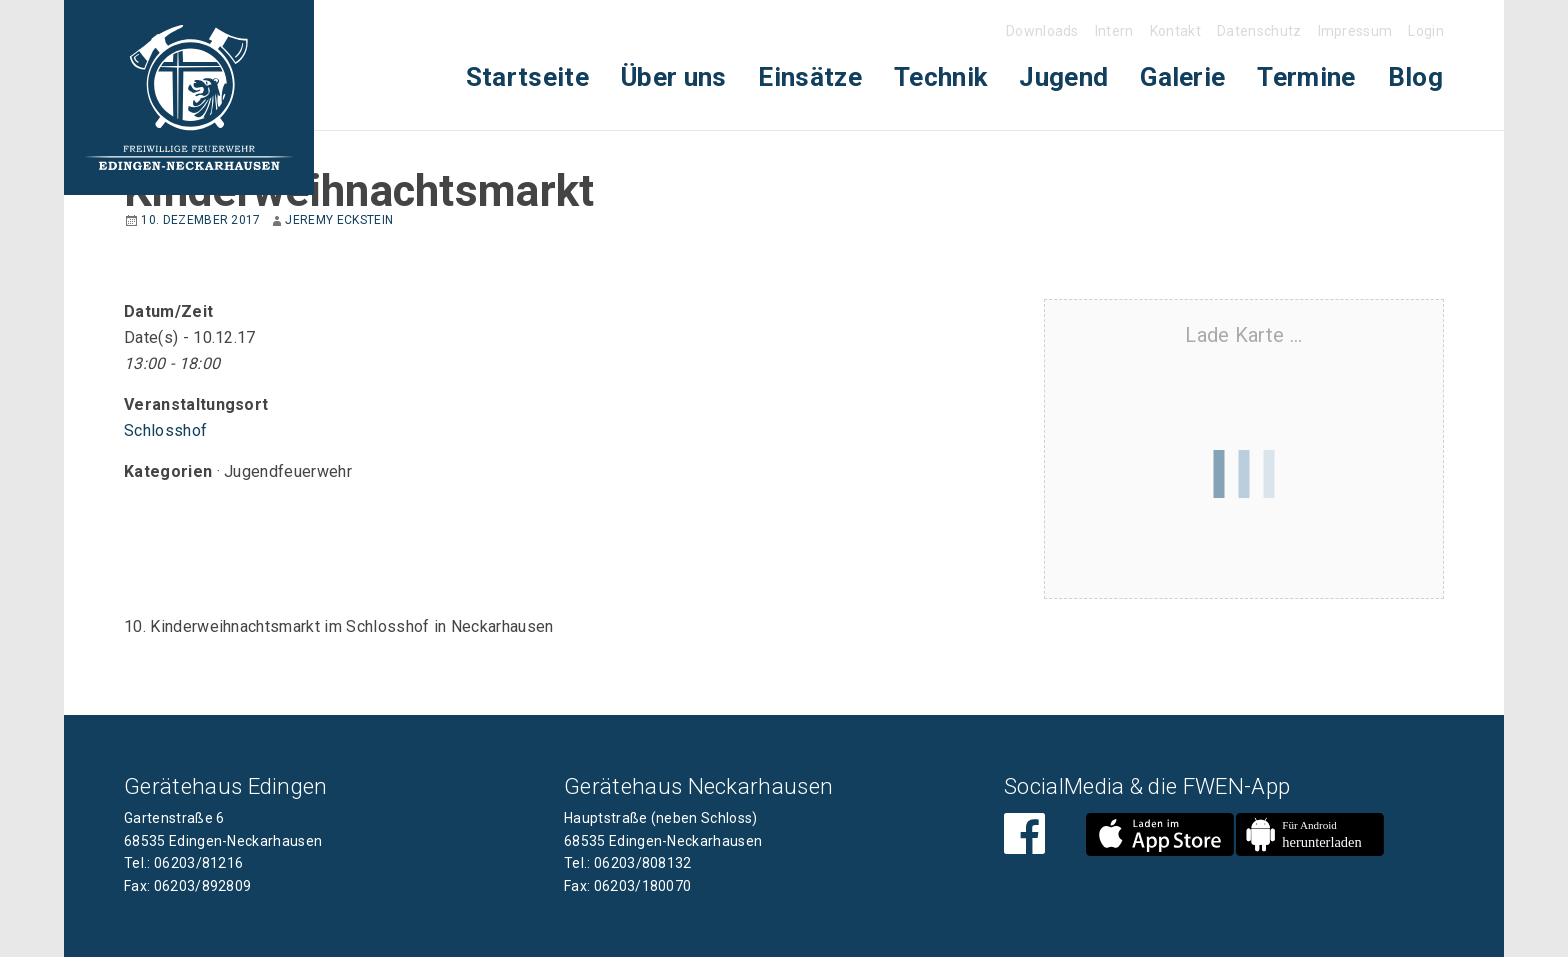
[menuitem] (527, 77)
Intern (1114, 31)
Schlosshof (165, 430)
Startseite (527, 77)
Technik (940, 77)
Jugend (1063, 77)
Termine (1306, 77)
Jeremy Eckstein (339, 220)
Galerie (1182, 77)
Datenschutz (1259, 31)
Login (1426, 31)
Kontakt (1175, 31)
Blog (1415, 77)
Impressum (1355, 31)
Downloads (1042, 31)
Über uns (674, 77)
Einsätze (810, 77)
